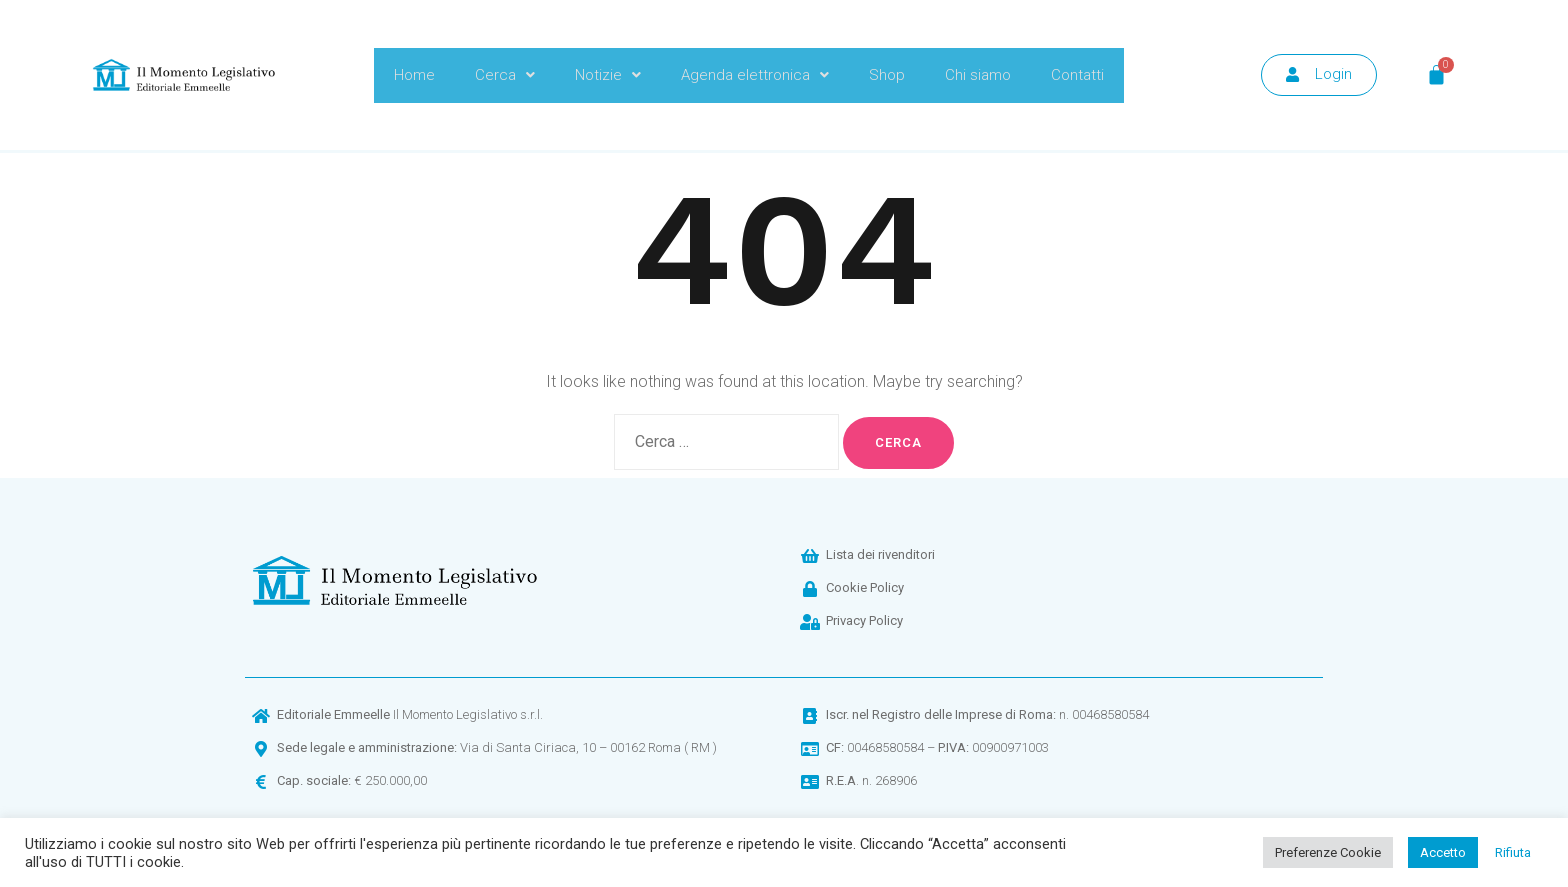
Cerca (505, 75)
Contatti (1077, 75)
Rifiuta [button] (1513, 852)
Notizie (608, 75)
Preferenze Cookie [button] (1328, 852)
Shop (887, 75)
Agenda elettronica (755, 75)
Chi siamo (978, 75)
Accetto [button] (1443, 852)
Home (414, 75)
